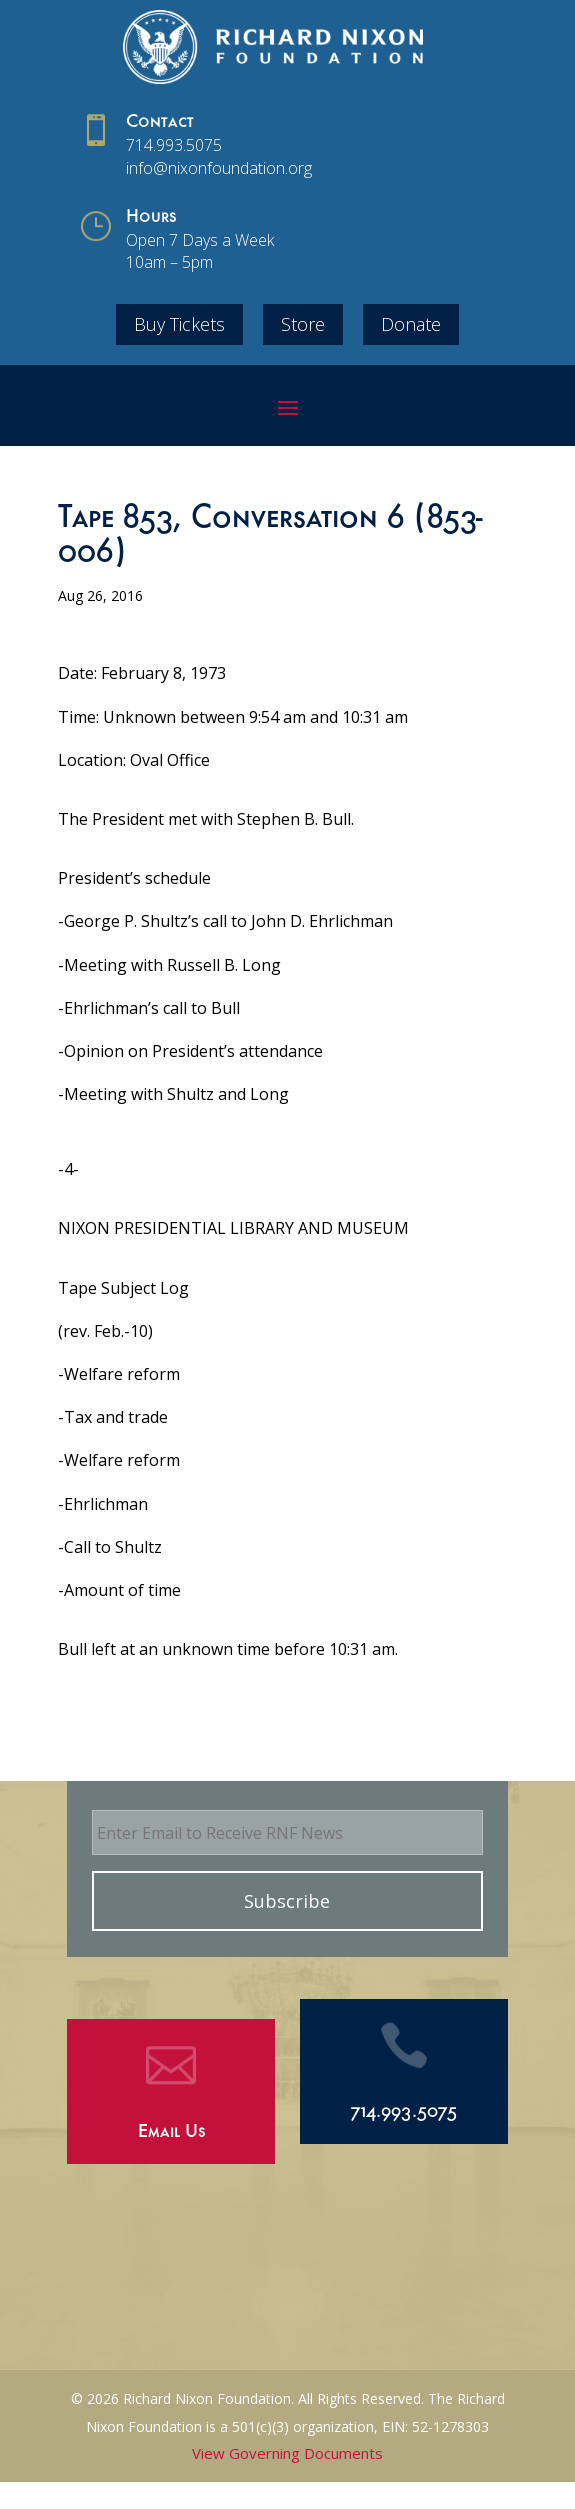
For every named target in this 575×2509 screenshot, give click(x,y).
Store (303, 324)
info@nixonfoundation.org (219, 168)
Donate (411, 324)
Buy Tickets (179, 324)
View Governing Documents (287, 2453)
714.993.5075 (174, 145)
